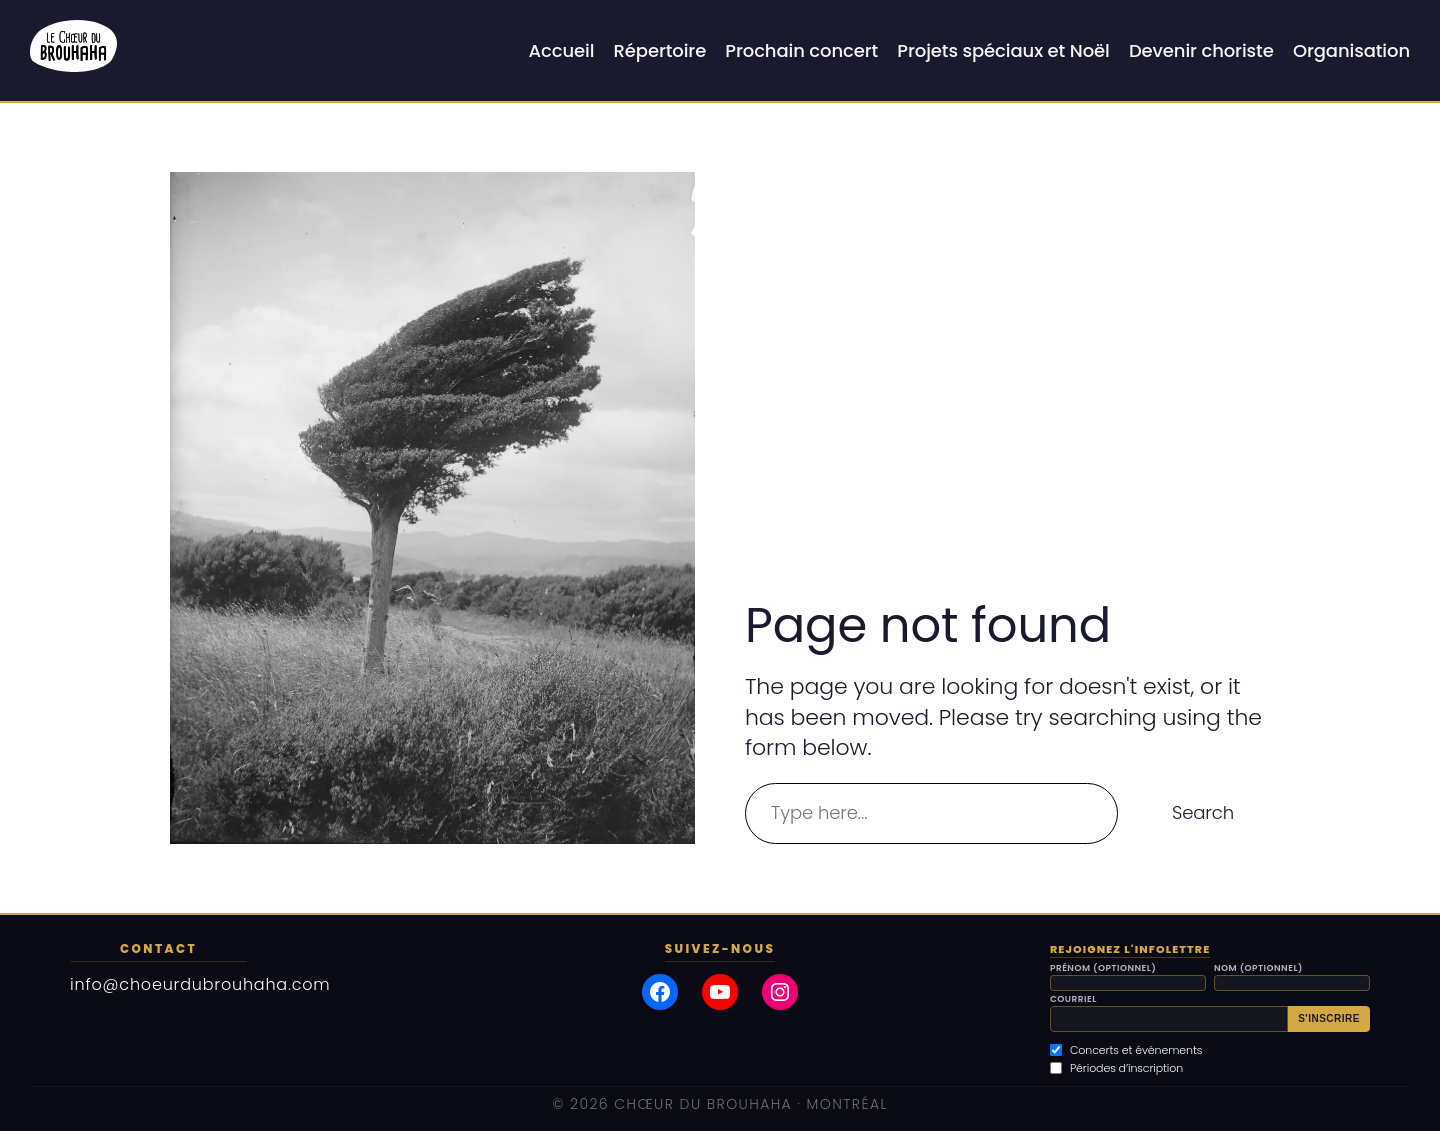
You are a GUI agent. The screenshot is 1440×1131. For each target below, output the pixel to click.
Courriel (1073, 999)
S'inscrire (1329, 1018)
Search (1203, 812)
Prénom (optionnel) (1103, 968)
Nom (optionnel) (1258, 968)
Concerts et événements (1126, 1050)
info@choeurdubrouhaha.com (200, 984)
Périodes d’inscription (1116, 1068)
